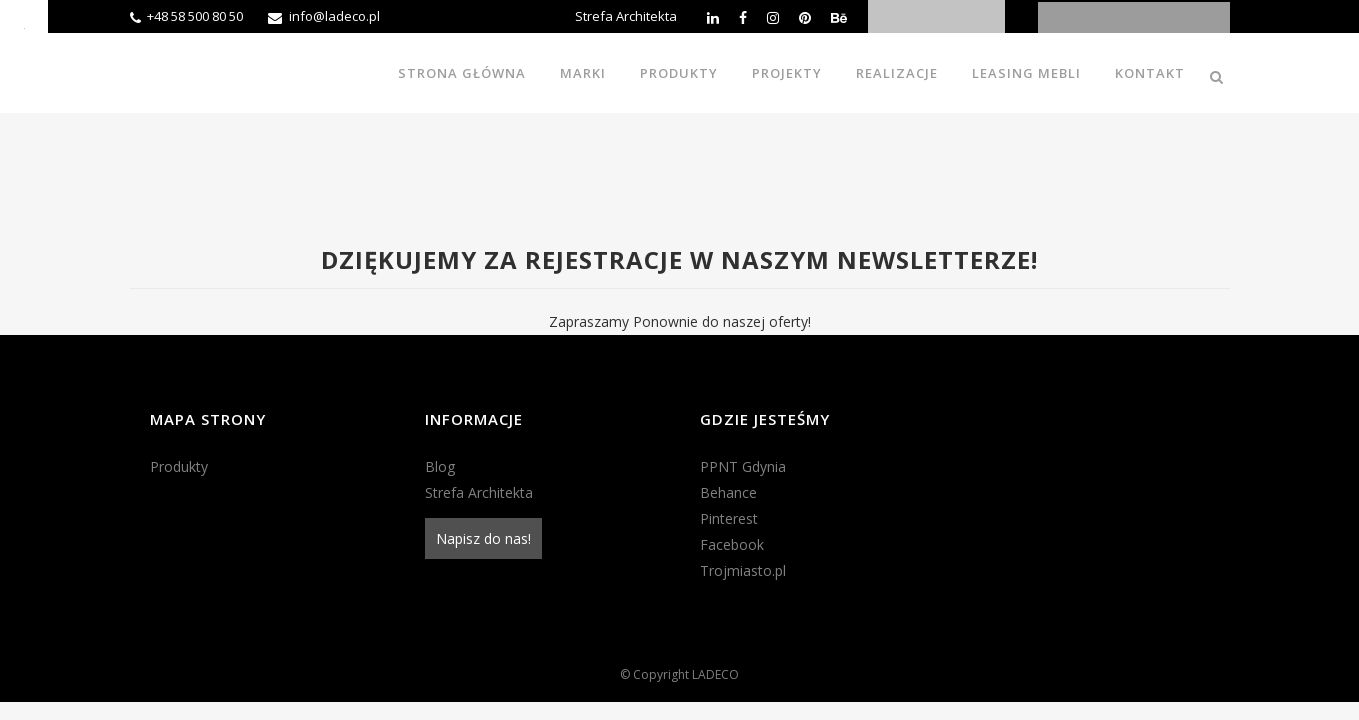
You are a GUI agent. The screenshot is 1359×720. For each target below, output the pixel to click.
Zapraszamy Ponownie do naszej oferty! (680, 321)
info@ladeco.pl (334, 16)
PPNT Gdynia (743, 466)
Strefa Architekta (626, 16)
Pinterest (729, 518)
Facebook (732, 544)
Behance (728, 492)
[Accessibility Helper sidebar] (24, 24)
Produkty (179, 466)
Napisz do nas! (483, 538)
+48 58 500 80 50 (195, 16)
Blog (440, 466)
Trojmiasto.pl (743, 570)
